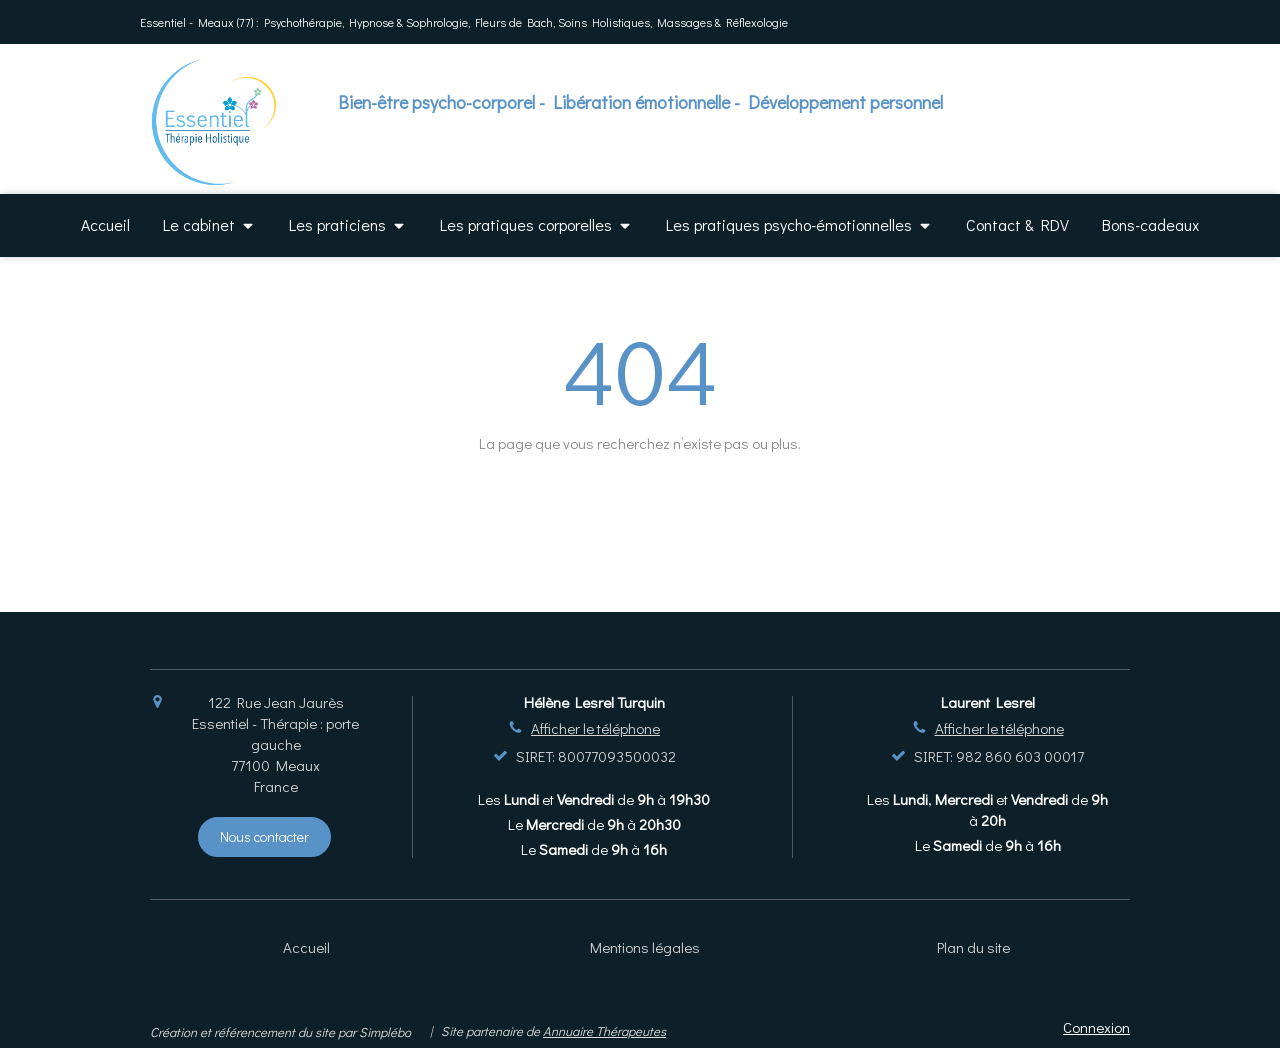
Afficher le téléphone (595, 728)
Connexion (1096, 1027)
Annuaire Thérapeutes (604, 1030)
